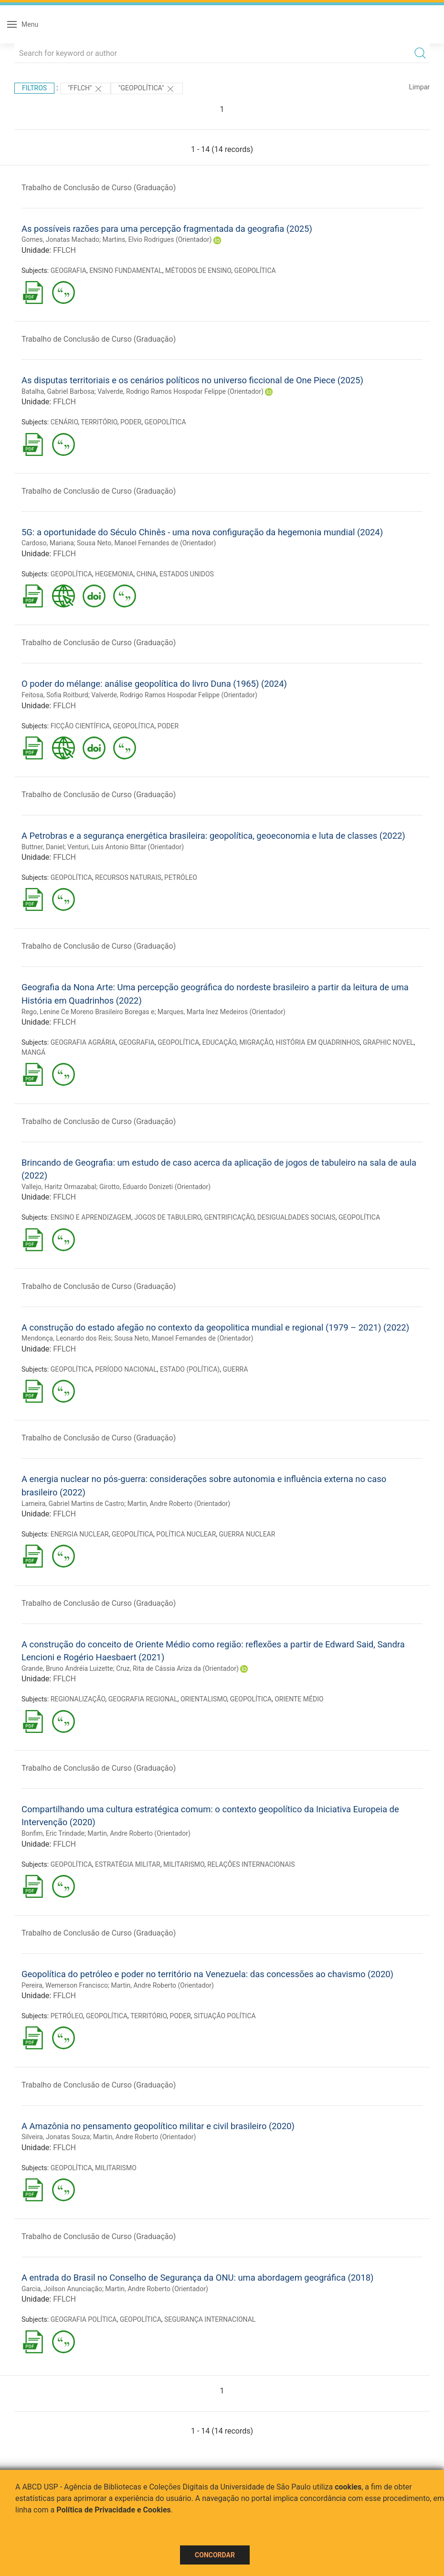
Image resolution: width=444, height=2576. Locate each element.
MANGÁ (33, 1052)
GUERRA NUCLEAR (247, 1534)
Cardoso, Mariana (47, 543)
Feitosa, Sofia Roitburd (54, 695)
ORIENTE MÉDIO (299, 1699)
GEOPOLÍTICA (255, 270)
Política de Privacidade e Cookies (113, 2509)
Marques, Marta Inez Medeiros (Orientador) (221, 1012)
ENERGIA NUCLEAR (80, 1534)
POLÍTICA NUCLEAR (186, 1534)
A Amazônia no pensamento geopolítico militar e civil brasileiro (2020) (158, 2126)
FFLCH (64, 250)
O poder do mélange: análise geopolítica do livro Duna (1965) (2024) (154, 684)
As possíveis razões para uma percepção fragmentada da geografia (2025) (166, 229)
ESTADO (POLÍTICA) (190, 1369)
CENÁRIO (64, 422)
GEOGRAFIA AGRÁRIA (83, 1042)
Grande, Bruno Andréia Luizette (67, 1668)
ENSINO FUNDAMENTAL (125, 270)
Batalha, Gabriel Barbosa (58, 391)
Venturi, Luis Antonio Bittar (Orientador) (125, 847)
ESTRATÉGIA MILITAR (127, 1864)
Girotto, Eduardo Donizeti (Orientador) (155, 1187)
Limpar (419, 87)
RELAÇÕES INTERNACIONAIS (251, 1864)
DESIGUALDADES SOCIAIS (296, 1217)
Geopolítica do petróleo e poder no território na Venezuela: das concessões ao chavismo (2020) (207, 1974)
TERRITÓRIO (99, 422)
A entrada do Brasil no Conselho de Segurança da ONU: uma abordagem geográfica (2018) (197, 2278)
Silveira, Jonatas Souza (55, 2137)
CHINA (147, 574)
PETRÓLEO (180, 877)
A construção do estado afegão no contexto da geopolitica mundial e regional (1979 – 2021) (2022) (215, 1327)
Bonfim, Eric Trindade (53, 1833)
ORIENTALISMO (203, 1699)
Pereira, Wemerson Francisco (64, 1985)
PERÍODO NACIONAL (126, 1369)
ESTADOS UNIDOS (186, 574)
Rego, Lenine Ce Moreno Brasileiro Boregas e (87, 1012)
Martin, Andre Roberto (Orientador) (178, 1503)
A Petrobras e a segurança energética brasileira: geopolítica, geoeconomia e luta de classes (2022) (213, 836)
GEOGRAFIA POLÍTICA (84, 2319)
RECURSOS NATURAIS (128, 877)
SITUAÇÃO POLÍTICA (225, 2016)
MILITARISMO (183, 1864)
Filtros (34, 88)
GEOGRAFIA (68, 270)
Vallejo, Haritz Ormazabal (58, 1187)
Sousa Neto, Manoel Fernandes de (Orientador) (146, 543)
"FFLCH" (85, 89)
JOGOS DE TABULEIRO (167, 1217)
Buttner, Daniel (42, 847)
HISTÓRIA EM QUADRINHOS (318, 1042)
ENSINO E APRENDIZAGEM (91, 1217)
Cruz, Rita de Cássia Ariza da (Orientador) (177, 1668)
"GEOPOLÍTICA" (146, 89)
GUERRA (235, 1369)
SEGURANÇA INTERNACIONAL (209, 2319)
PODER (130, 422)
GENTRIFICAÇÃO (229, 1217)
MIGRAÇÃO (256, 1042)
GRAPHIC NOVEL (388, 1042)
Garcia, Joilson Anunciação (61, 2289)
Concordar (215, 2555)
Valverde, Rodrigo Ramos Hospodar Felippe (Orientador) (180, 391)
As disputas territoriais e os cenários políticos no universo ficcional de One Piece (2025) (192, 380)
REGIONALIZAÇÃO (78, 1699)
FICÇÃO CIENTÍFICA (80, 726)
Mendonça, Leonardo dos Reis (66, 1338)
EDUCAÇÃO (219, 1042)
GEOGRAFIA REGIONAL (143, 1699)
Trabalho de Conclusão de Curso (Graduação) (98, 187)
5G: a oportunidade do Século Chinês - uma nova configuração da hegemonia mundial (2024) (202, 532)
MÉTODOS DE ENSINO (198, 270)
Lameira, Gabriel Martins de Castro (72, 1503)
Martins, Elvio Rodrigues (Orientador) (156, 239)
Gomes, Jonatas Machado (60, 239)
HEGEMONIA (114, 574)
